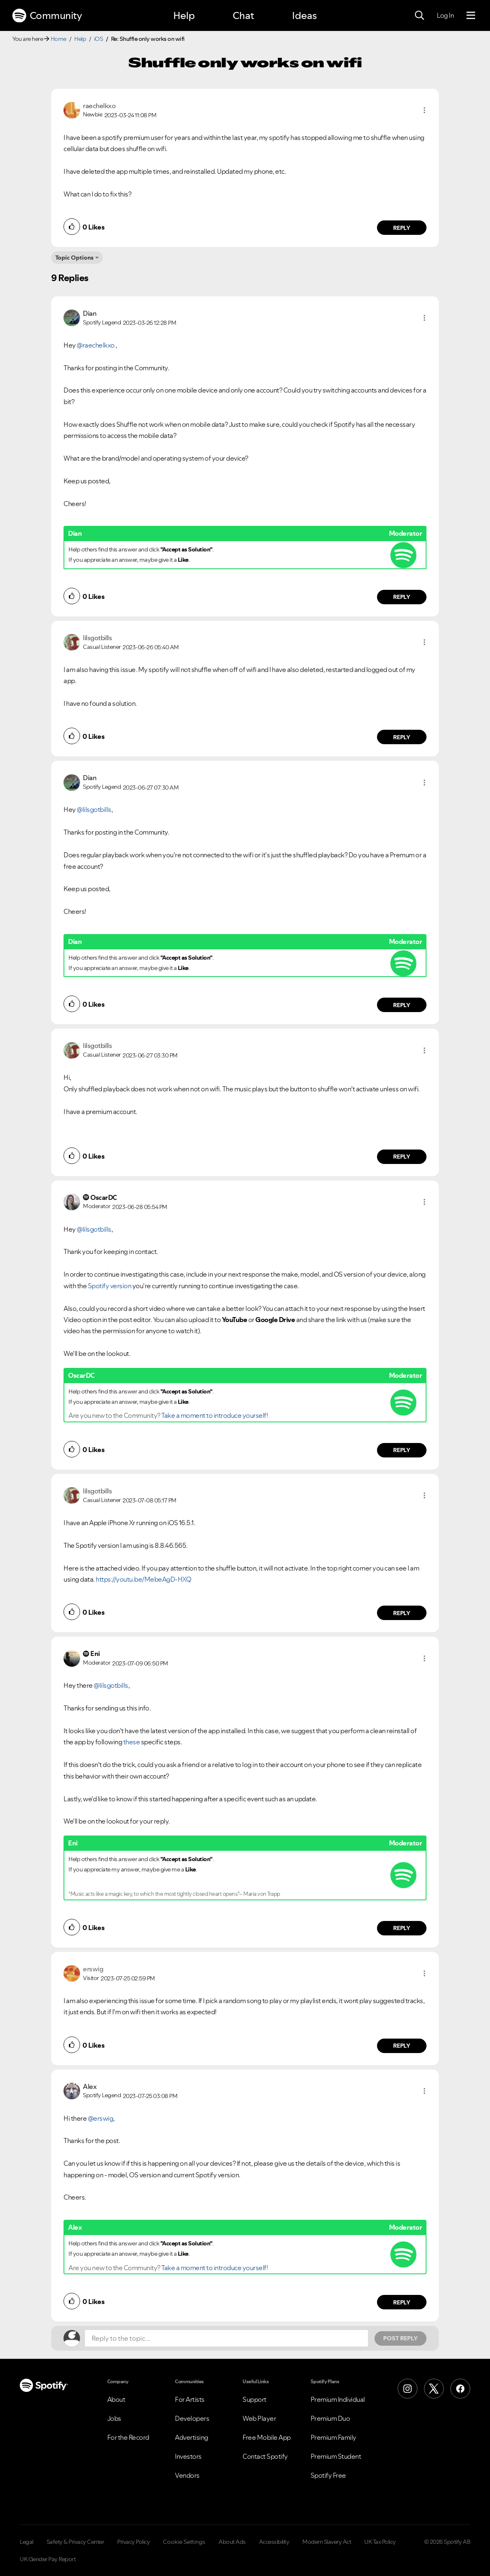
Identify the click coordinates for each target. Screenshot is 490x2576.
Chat (243, 15)
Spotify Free (328, 2475)
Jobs (114, 2418)
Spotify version (109, 1285)
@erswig (100, 2118)
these (131, 1741)
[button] (424, 110)
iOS (98, 39)
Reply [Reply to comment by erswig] (402, 2045)
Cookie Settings (184, 2541)
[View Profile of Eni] (95, 1653)
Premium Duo (330, 2418)
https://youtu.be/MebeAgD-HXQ (143, 1579)
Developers (192, 2418)
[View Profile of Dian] (89, 313)
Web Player (259, 2418)
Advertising (191, 2437)
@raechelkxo (96, 345)
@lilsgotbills (94, 809)
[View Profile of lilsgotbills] (97, 637)
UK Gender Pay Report (47, 2559)
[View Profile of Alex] (90, 2086)
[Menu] (471, 15)
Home (58, 39)
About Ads (232, 2541)
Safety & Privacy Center (75, 2541)
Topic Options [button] (74, 257)
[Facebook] (460, 2389)
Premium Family (333, 2437)
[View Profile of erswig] (93, 1968)
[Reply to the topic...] (226, 2338)
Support (254, 2399)
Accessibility (274, 2541)
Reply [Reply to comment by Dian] (402, 597)
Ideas (304, 15)
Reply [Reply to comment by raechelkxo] (402, 228)
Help (184, 15)
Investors (188, 2456)
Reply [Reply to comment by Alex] (402, 2302)
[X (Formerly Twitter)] (434, 2389)
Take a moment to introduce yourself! (214, 1415)
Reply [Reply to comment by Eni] (402, 1928)
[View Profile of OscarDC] (103, 1197)
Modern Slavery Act (326, 2541)
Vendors (187, 2475)
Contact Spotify (265, 2456)
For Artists (190, 2399)
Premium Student (336, 2456)
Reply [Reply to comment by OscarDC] (402, 1450)
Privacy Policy (133, 2541)
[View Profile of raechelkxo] (99, 105)
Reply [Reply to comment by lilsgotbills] (402, 737)
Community (47, 16)
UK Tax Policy (380, 2541)
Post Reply (400, 2338)
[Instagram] (407, 2389)
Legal (26, 2541)
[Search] (419, 15)
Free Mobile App (267, 2437)
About (116, 2399)
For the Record (128, 2437)
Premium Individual (338, 2399)
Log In (445, 15)
